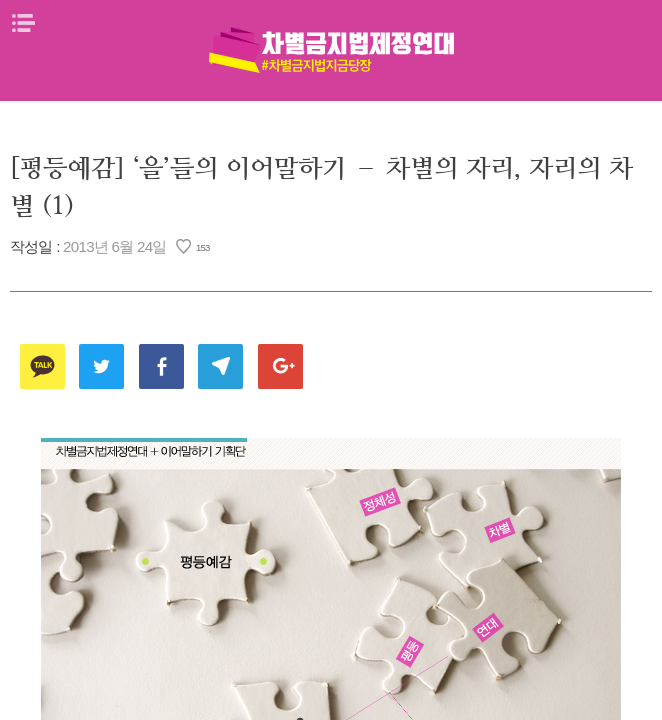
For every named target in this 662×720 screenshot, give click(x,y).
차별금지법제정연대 (331, 50)
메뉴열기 (23, 23)
